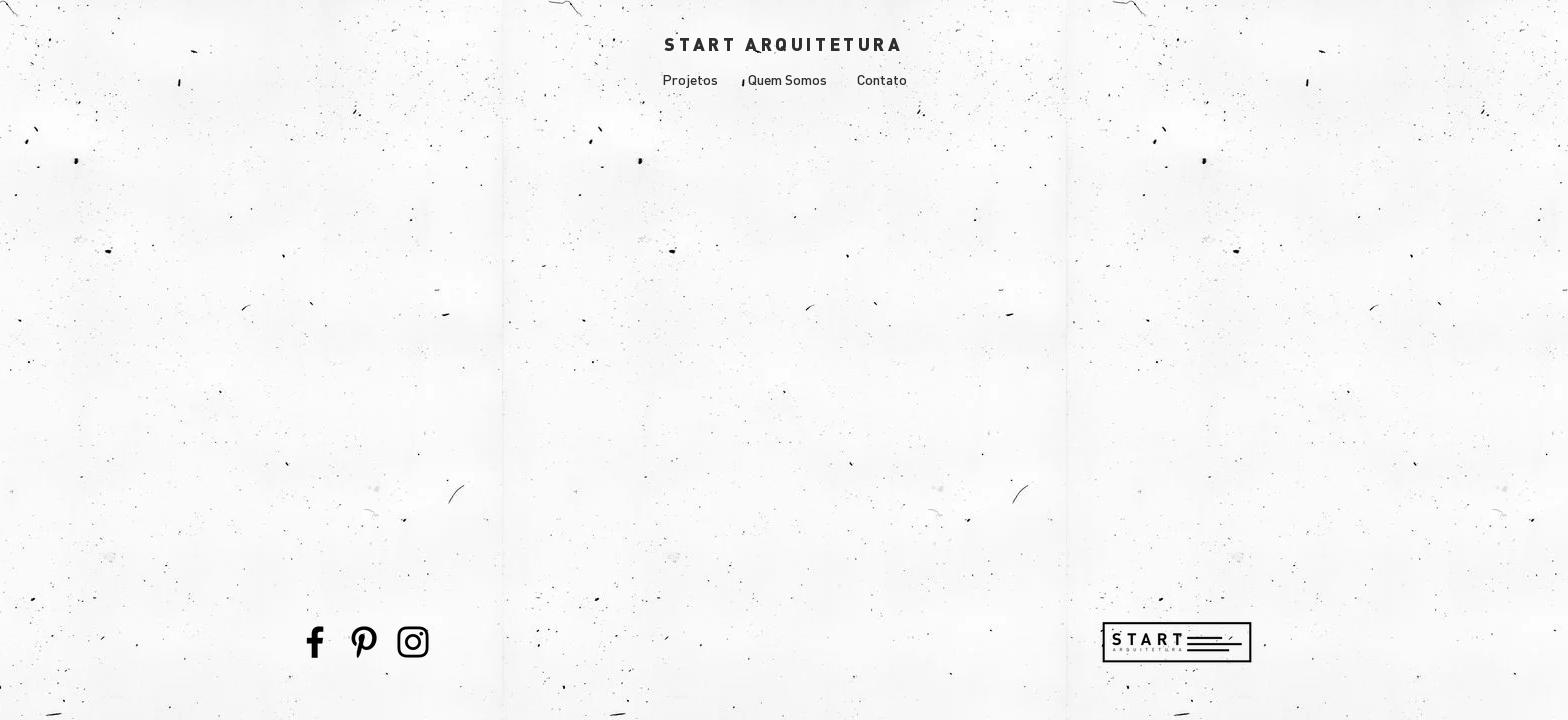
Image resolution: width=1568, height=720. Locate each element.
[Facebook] (315, 642)
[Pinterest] (364, 642)
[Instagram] (413, 642)
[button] (690, 80)
